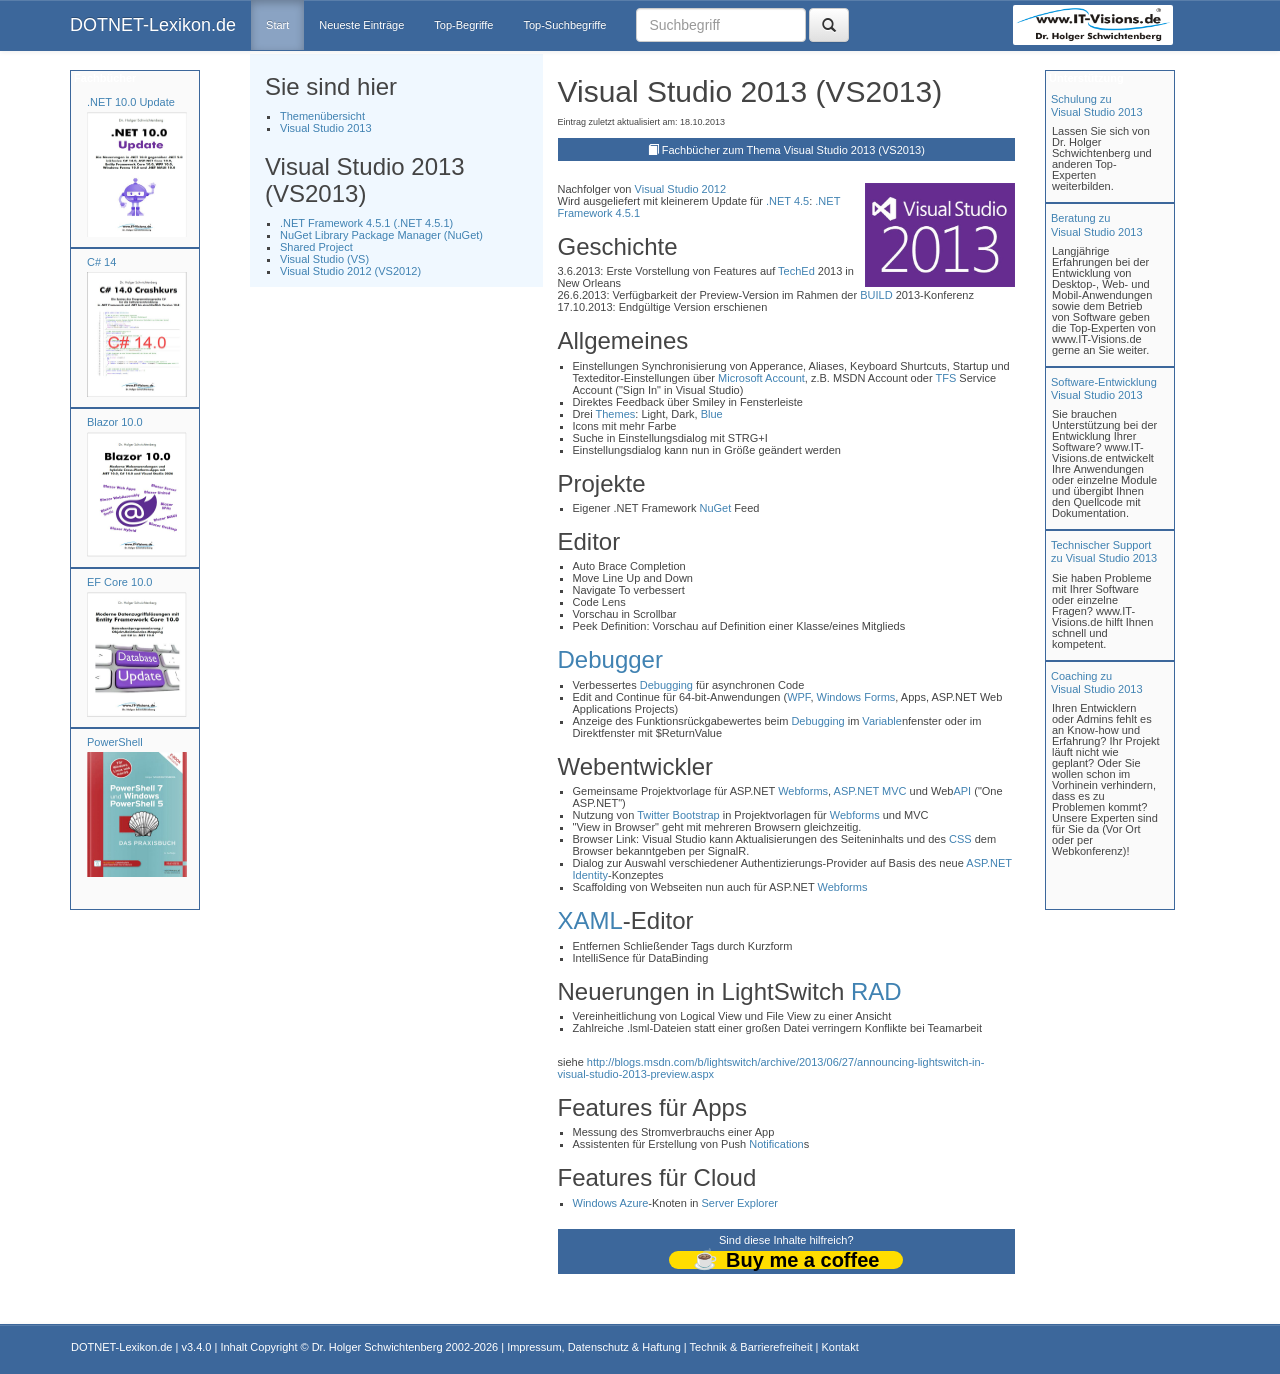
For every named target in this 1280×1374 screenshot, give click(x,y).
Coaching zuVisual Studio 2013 (1097, 682)
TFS (946, 378)
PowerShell (115, 742)
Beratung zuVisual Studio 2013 (1097, 224)
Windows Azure (611, 1203)
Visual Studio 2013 (326, 128)
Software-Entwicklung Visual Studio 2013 (1104, 388)
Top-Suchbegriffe (564, 25)
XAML (590, 920)
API (962, 791)
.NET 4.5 (787, 201)
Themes (616, 414)
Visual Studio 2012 (681, 189)
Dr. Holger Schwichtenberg (377, 1347)
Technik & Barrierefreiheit (751, 1347)
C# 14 (101, 262)
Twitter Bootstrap (678, 815)
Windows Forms (856, 697)
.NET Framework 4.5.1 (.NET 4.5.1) (366, 223)
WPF (798, 697)
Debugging (666, 685)
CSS (960, 839)
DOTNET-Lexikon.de (153, 25)
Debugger (610, 659)
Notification (776, 1144)
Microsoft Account (761, 378)
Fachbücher (103, 78)
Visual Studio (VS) (324, 259)
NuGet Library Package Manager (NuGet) (381, 235)
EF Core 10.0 (119, 582)
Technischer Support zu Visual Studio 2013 (1104, 551)
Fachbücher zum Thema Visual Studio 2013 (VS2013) (793, 150)
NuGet (715, 508)
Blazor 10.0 (115, 422)
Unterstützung (1085, 78)
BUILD (876, 295)
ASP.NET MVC (870, 791)
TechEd (796, 271)
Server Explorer (740, 1203)
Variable (882, 721)
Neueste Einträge (361, 25)
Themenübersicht (322, 116)
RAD (876, 991)
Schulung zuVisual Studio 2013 (1097, 105)
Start (277, 25)
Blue (712, 414)
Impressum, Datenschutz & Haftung (594, 1347)
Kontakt (839, 1347)
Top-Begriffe (463, 25)
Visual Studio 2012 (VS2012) (350, 271)
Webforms (803, 791)
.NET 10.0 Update (131, 102)
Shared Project (316, 247)
